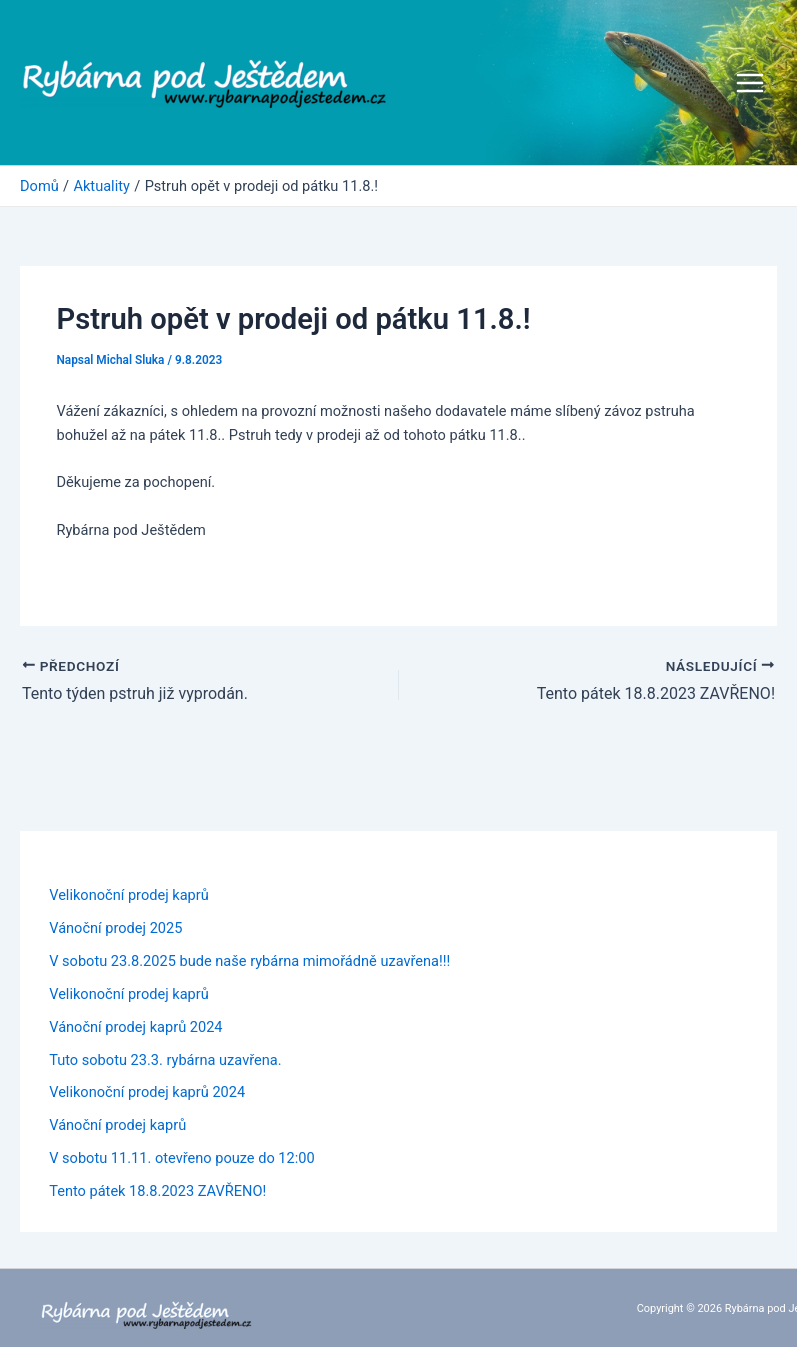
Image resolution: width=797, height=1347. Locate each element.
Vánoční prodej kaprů (117, 1125)
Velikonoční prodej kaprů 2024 (147, 1092)
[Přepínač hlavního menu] (750, 83)
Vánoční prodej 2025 (115, 928)
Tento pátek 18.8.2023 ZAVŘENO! (157, 1191)
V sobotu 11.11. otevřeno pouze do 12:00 (182, 1158)
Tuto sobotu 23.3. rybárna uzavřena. (165, 1060)
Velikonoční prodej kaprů (129, 895)
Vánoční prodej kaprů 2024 (135, 1027)
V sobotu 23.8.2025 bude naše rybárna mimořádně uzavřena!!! (249, 961)
